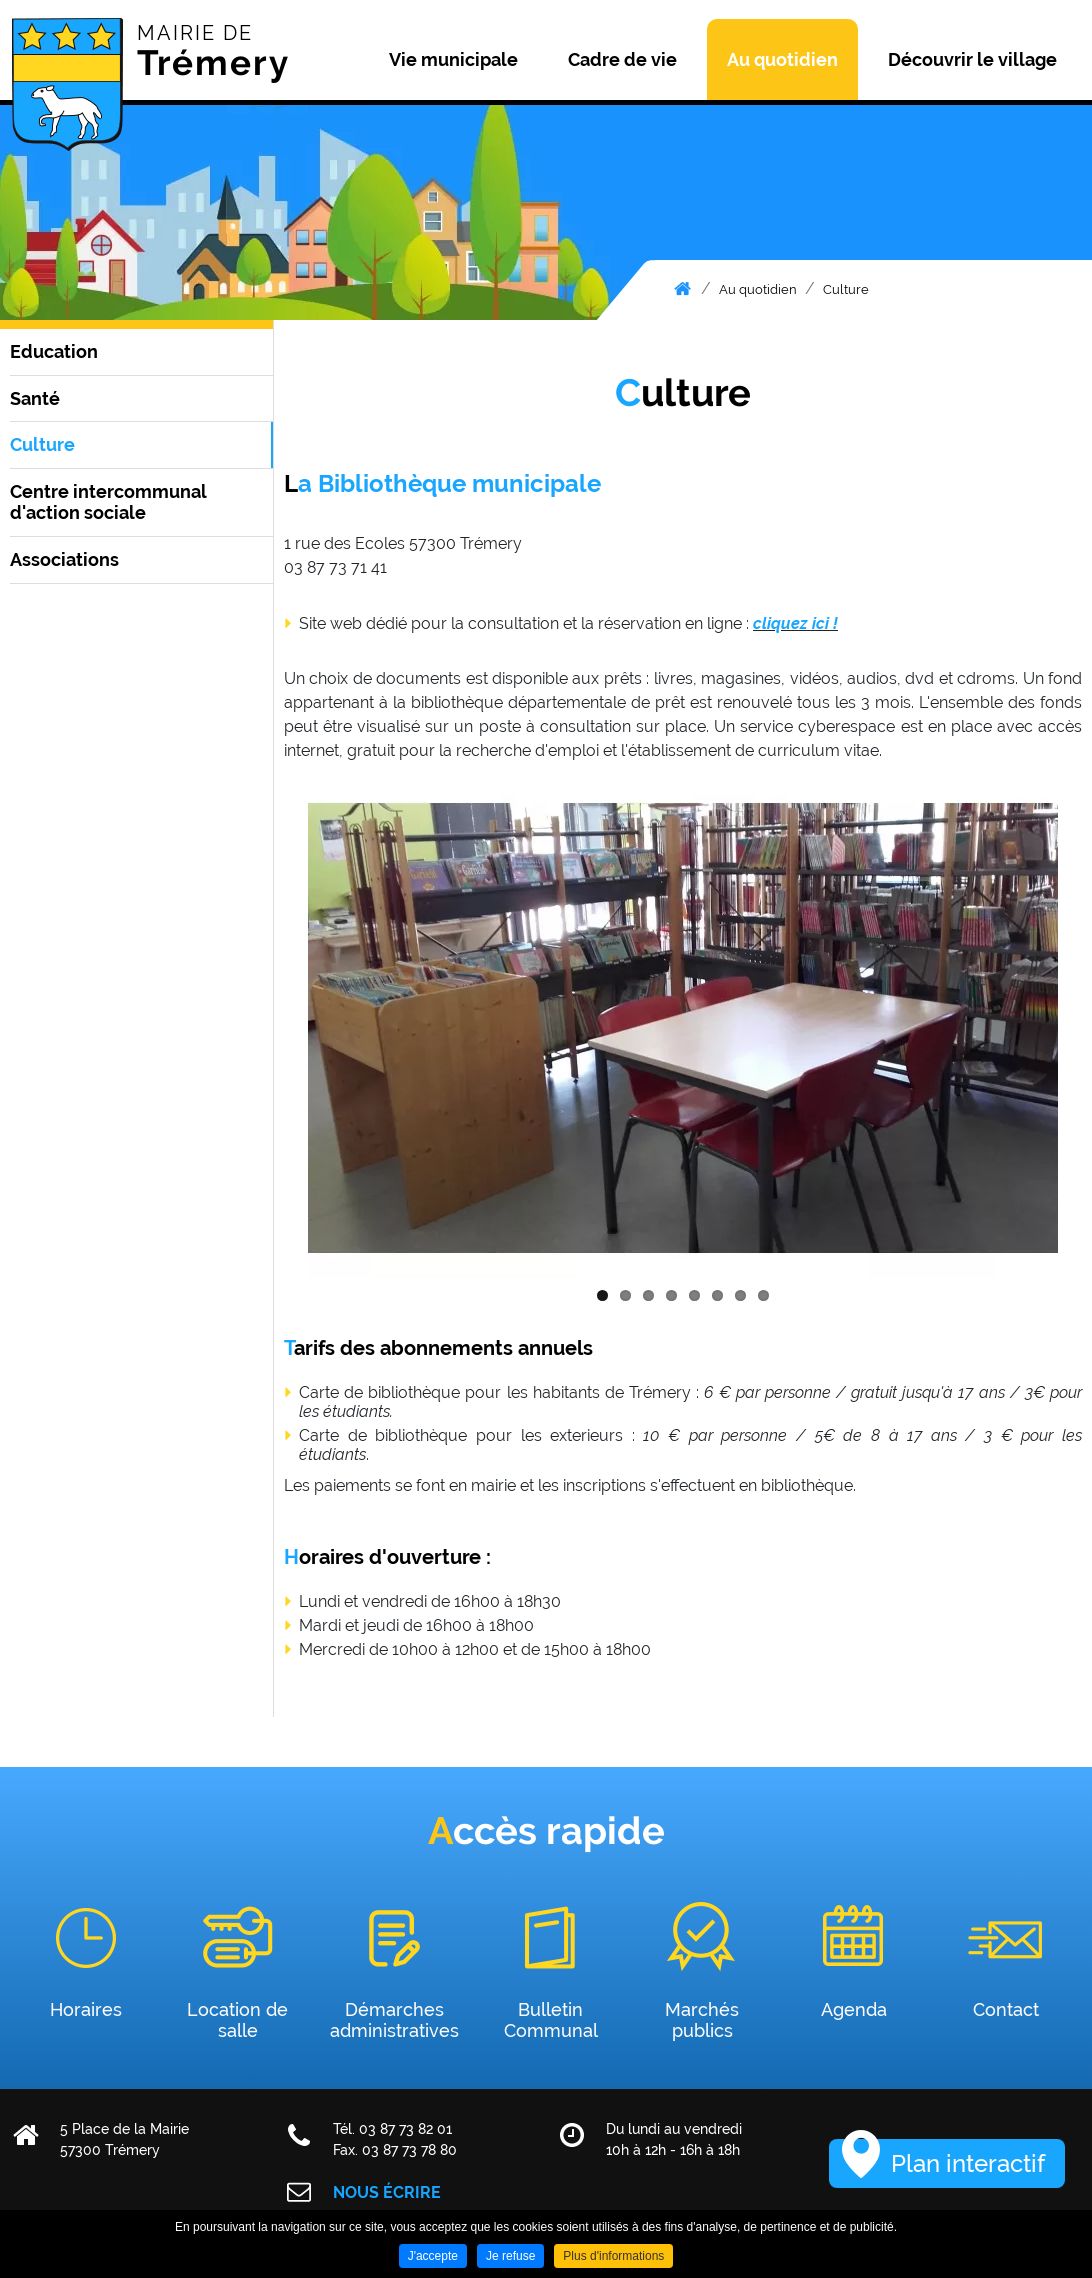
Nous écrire (387, 2192)
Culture (846, 289)
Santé (35, 398)
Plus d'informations (613, 2256)
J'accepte (433, 2256)
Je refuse (510, 2256)
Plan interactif (968, 2163)
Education (54, 351)
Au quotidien (758, 289)
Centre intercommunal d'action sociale (108, 502)
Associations (64, 559)
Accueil (682, 289)
